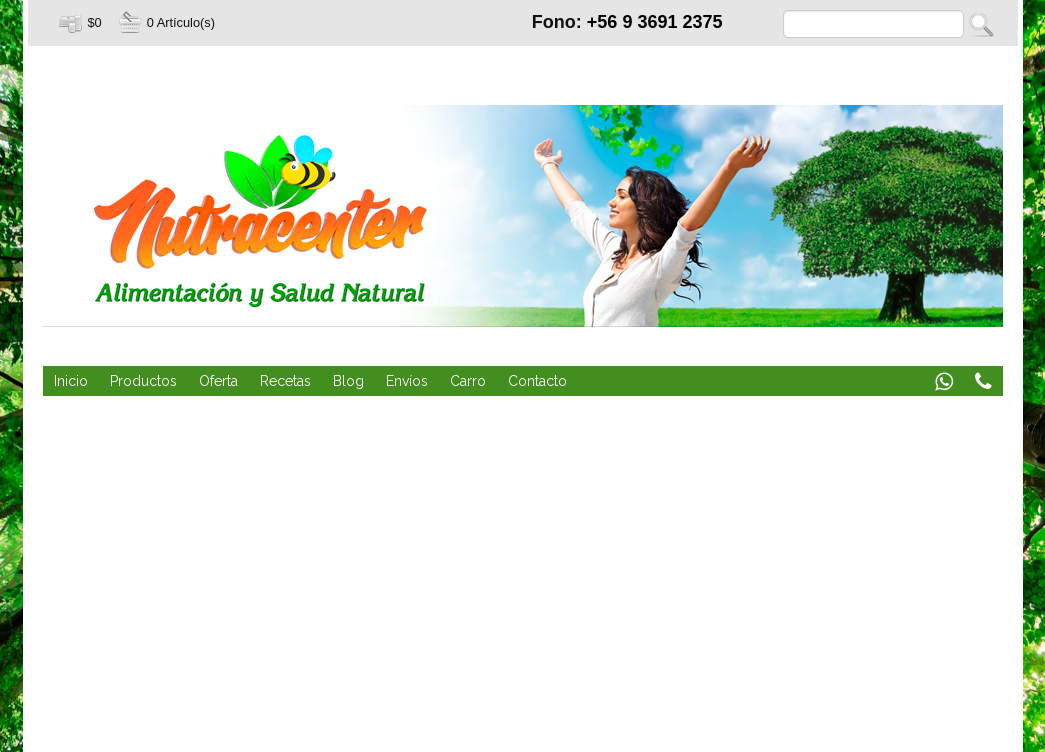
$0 (95, 22)
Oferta (218, 381)
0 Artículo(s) (181, 22)
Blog (348, 381)
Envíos (407, 381)
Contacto (537, 381)
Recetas (285, 381)
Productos (143, 381)
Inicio (71, 381)
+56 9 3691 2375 (655, 22)
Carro (468, 381)
